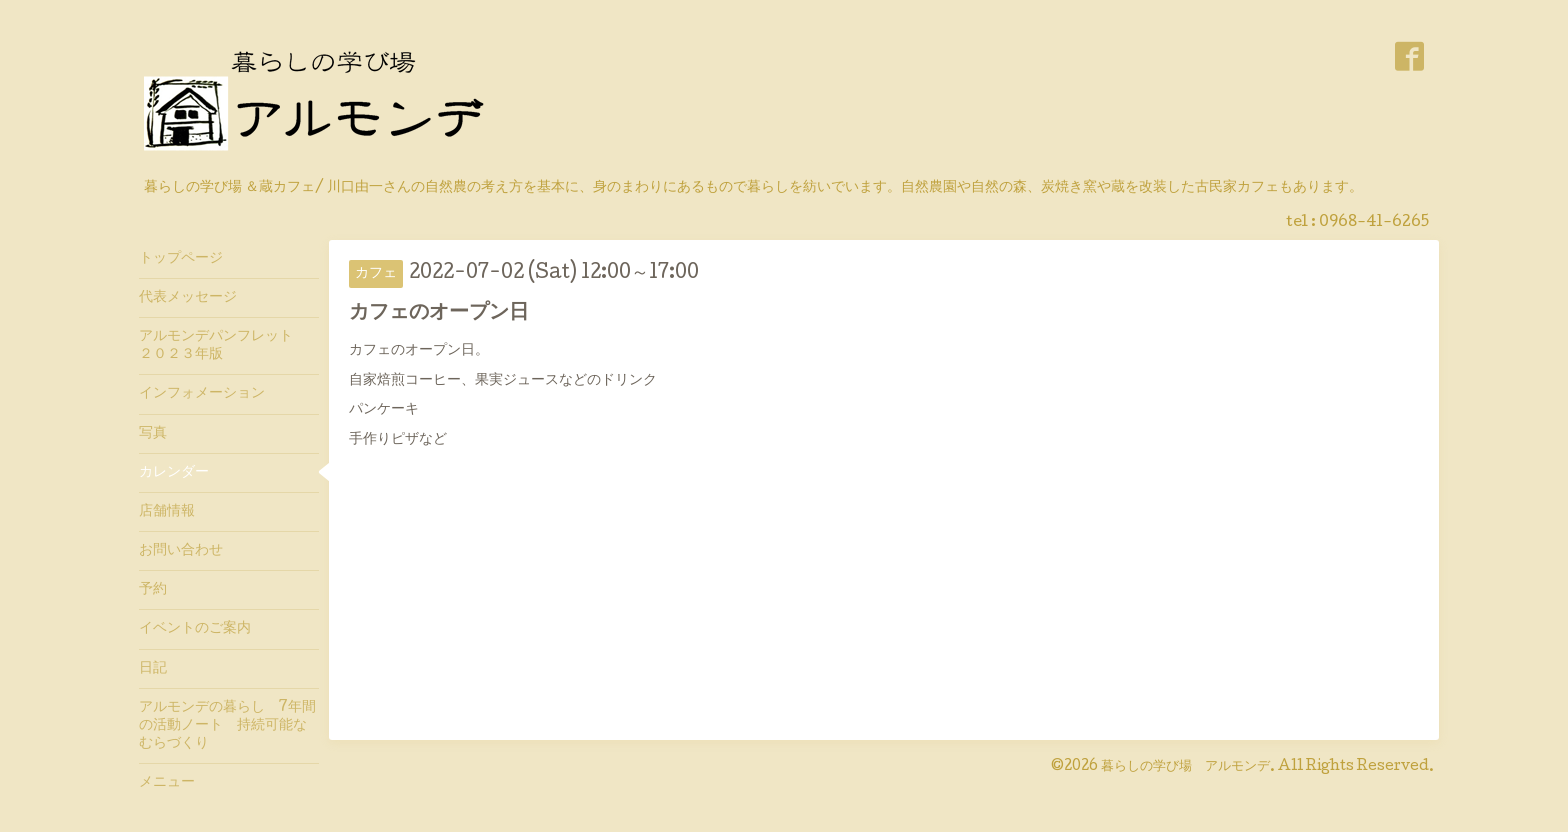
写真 (153, 434)
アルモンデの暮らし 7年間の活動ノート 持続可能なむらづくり (227, 726)
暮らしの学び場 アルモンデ (1185, 767)
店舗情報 (167, 512)
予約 (153, 590)
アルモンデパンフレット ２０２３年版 (223, 346)
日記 (153, 669)
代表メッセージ (195, 298)
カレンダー (174, 473)
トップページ (181, 259)
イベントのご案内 (195, 629)
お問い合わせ (181, 551)
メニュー (167, 783)
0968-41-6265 (1374, 223)
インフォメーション (202, 394)
